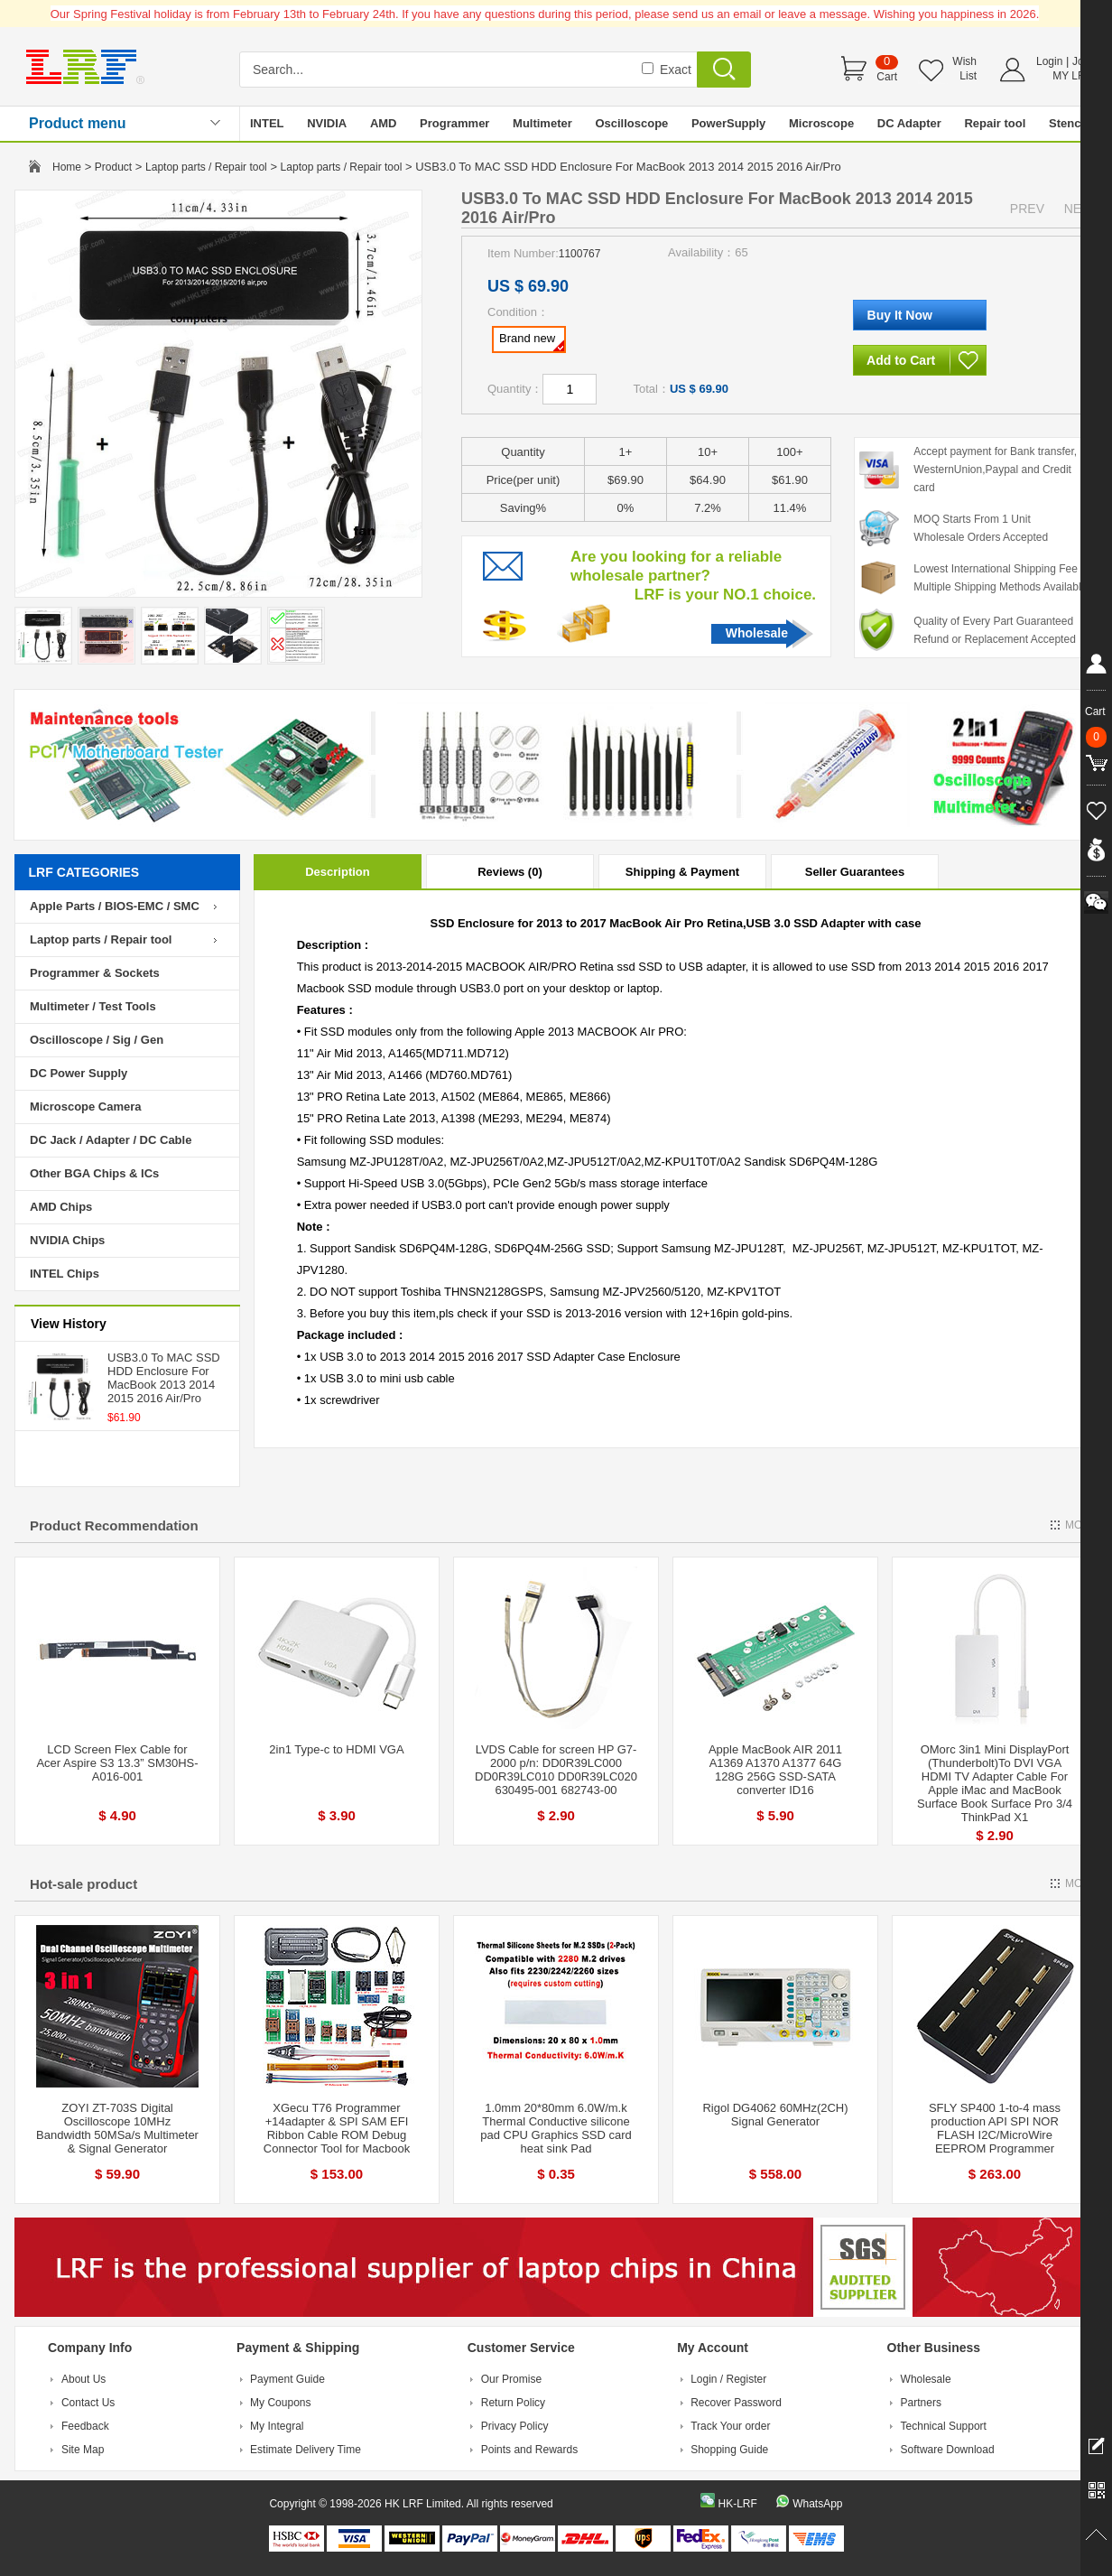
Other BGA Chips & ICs (94, 1173)
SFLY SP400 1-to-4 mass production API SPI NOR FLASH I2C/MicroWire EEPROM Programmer (995, 2128)
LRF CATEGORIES (84, 872)
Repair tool (994, 123)
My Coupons (280, 2402)
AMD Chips (61, 1207)
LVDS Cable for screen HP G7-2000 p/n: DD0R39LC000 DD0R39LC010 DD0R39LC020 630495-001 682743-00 (556, 1770)
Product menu (77, 123)
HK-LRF (737, 2503)
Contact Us (88, 2402)
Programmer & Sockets (95, 973)
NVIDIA (327, 123)
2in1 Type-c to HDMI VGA (336, 1749)
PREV (1027, 208)
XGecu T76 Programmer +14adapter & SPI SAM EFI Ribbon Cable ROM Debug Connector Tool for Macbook (337, 2128)
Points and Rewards (529, 2449)
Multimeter (542, 123)
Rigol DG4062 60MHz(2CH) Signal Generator (775, 2114)
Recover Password (736, 2402)
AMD (383, 123)
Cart (886, 76)
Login (1049, 61)
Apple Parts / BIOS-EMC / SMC (114, 906)
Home (66, 167)
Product (113, 167)
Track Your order (730, 2426)
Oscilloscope (631, 123)
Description (337, 872)
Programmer (454, 123)
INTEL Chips (64, 1273)
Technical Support (944, 2426)
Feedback (85, 2426)
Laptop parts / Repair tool (206, 167)
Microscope (821, 123)
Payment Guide (287, 2379)
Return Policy (513, 2402)
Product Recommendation (114, 1525)
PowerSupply (728, 123)
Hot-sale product (83, 1884)
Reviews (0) (509, 872)
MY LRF (1072, 76)
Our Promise (511, 2379)
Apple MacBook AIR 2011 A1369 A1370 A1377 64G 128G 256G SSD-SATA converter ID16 (775, 1770)
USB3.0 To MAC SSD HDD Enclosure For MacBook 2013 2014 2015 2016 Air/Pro (163, 1378)
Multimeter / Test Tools (93, 1006)
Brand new (531, 341)
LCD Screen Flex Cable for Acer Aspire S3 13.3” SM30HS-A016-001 (117, 1763)
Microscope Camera (86, 1106)
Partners (921, 2402)
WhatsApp (817, 2503)
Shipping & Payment (682, 872)
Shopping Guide (729, 2449)
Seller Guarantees (855, 872)
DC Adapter (909, 123)
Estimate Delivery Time (305, 2449)
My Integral (276, 2426)
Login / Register (728, 2379)
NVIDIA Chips (67, 1240)
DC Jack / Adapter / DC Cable (110, 1140)
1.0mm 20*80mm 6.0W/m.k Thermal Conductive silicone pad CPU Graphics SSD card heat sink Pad (556, 2128)
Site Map (82, 2449)
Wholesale (757, 633)
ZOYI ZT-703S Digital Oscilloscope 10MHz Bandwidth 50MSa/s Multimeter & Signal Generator (117, 2128)
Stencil (1068, 123)
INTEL (267, 123)
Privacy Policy (515, 2426)
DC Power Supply (78, 1073)
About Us (83, 2379)
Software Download (948, 2449)
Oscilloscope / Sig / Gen (96, 1039)
